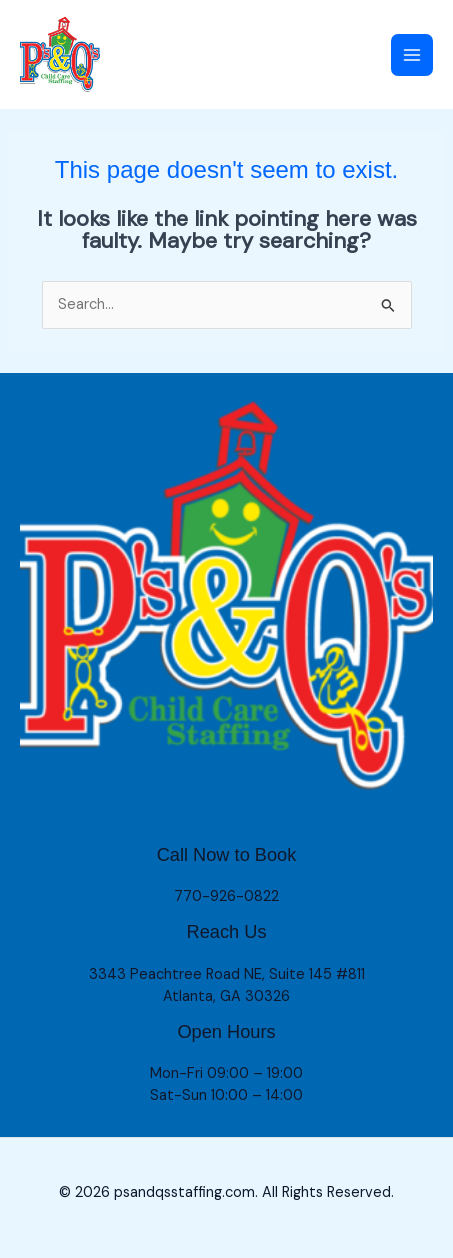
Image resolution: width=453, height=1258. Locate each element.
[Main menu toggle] (412, 55)
